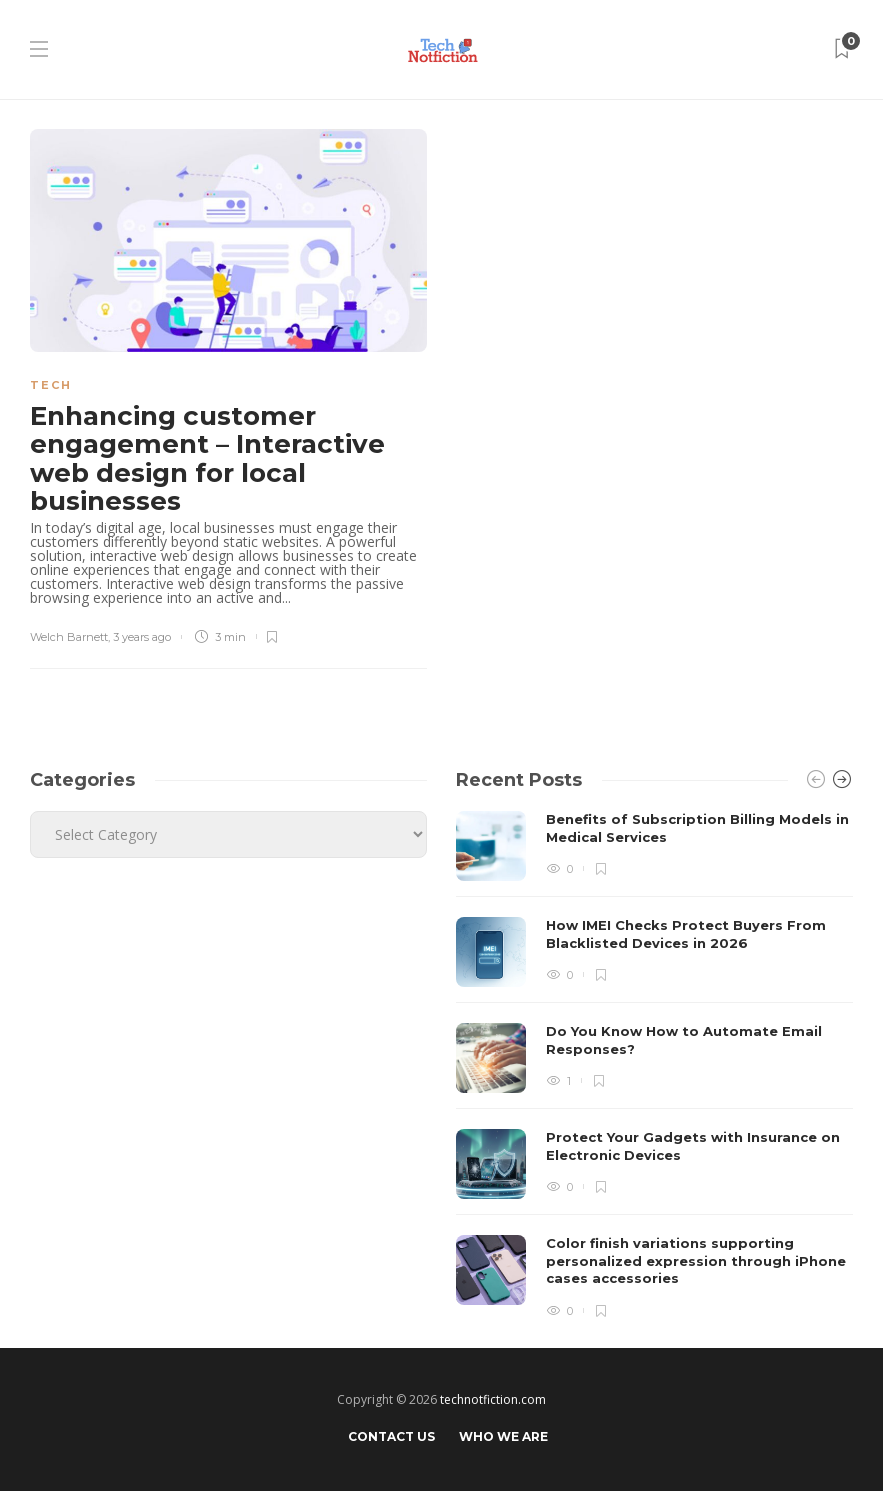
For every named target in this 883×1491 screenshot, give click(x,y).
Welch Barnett (69, 637)
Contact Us (391, 1436)
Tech (51, 385)
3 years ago (142, 637)
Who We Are (503, 1436)
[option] (654, 1064)
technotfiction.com (493, 1399)
